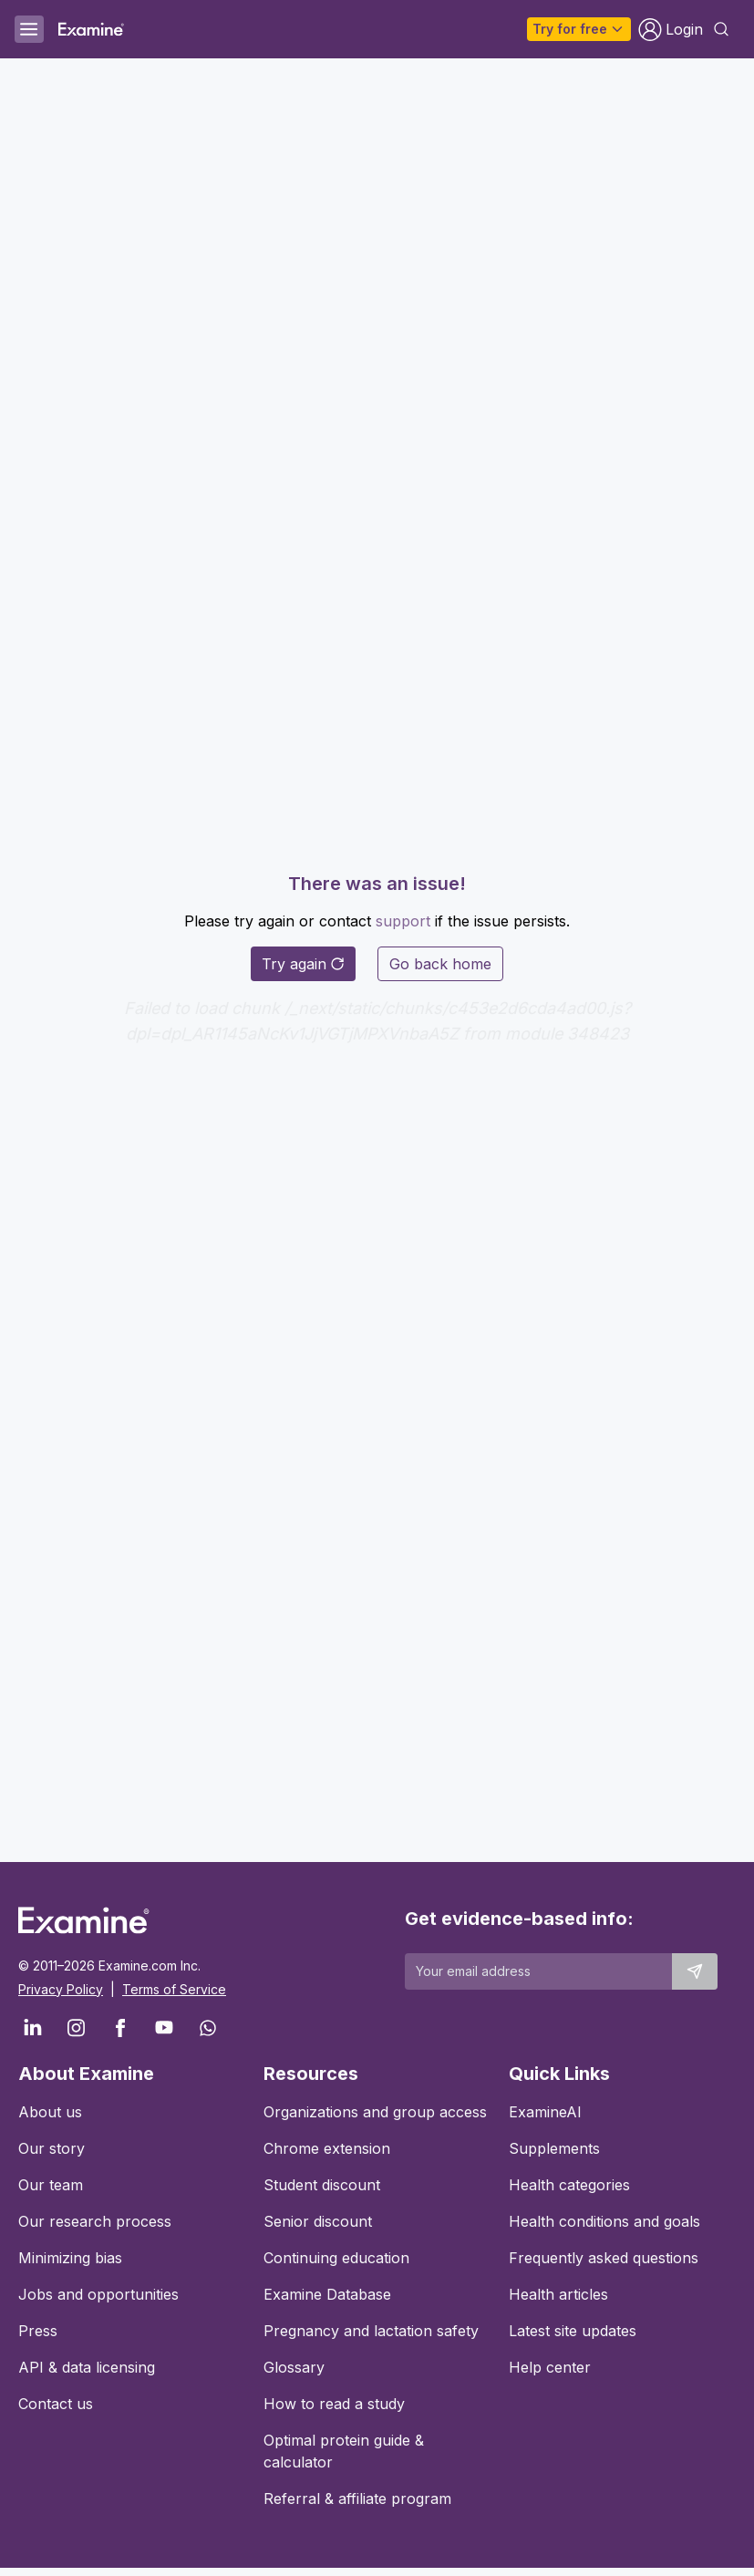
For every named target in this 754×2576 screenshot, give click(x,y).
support (403, 921)
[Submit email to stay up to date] (695, 1971)
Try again (303, 964)
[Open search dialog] (721, 29)
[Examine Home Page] (91, 29)
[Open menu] (29, 29)
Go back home (440, 964)
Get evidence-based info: (519, 1918)
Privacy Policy (60, 1989)
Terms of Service (174, 1989)
